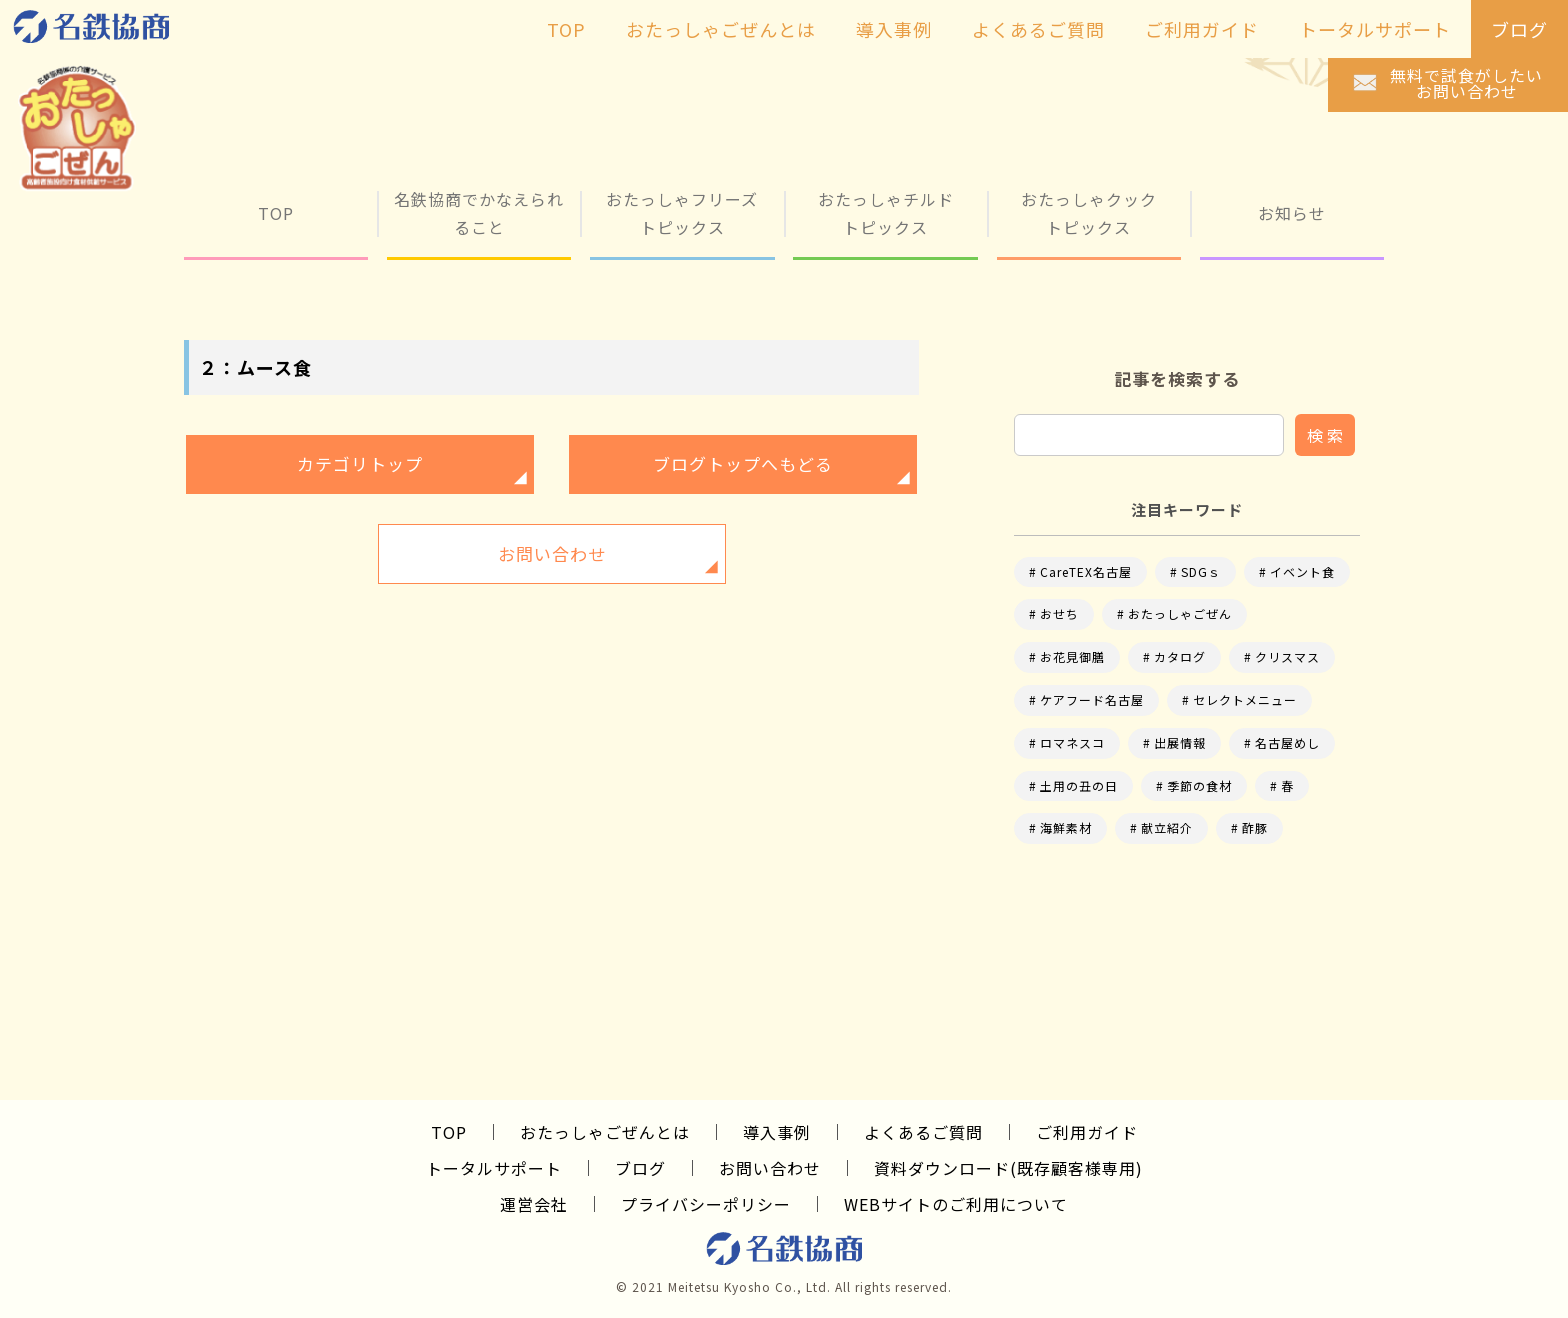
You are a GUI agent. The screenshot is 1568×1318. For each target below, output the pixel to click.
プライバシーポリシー (706, 1204)
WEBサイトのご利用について (956, 1204)
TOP (276, 213)
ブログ (640, 1168)
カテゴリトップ (360, 463)
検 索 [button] (1325, 435)
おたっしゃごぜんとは (605, 1132)
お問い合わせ (552, 553)
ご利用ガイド (1087, 1132)
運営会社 (534, 1204)
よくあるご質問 (923, 1132)
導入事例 (777, 1132)
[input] (1149, 435)
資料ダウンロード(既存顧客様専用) (1008, 1168)
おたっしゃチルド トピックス (886, 212)
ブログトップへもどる (743, 463)
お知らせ (1292, 213)
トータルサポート (494, 1168)
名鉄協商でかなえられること (479, 212)
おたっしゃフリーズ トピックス (682, 212)
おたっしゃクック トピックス (1089, 212)
